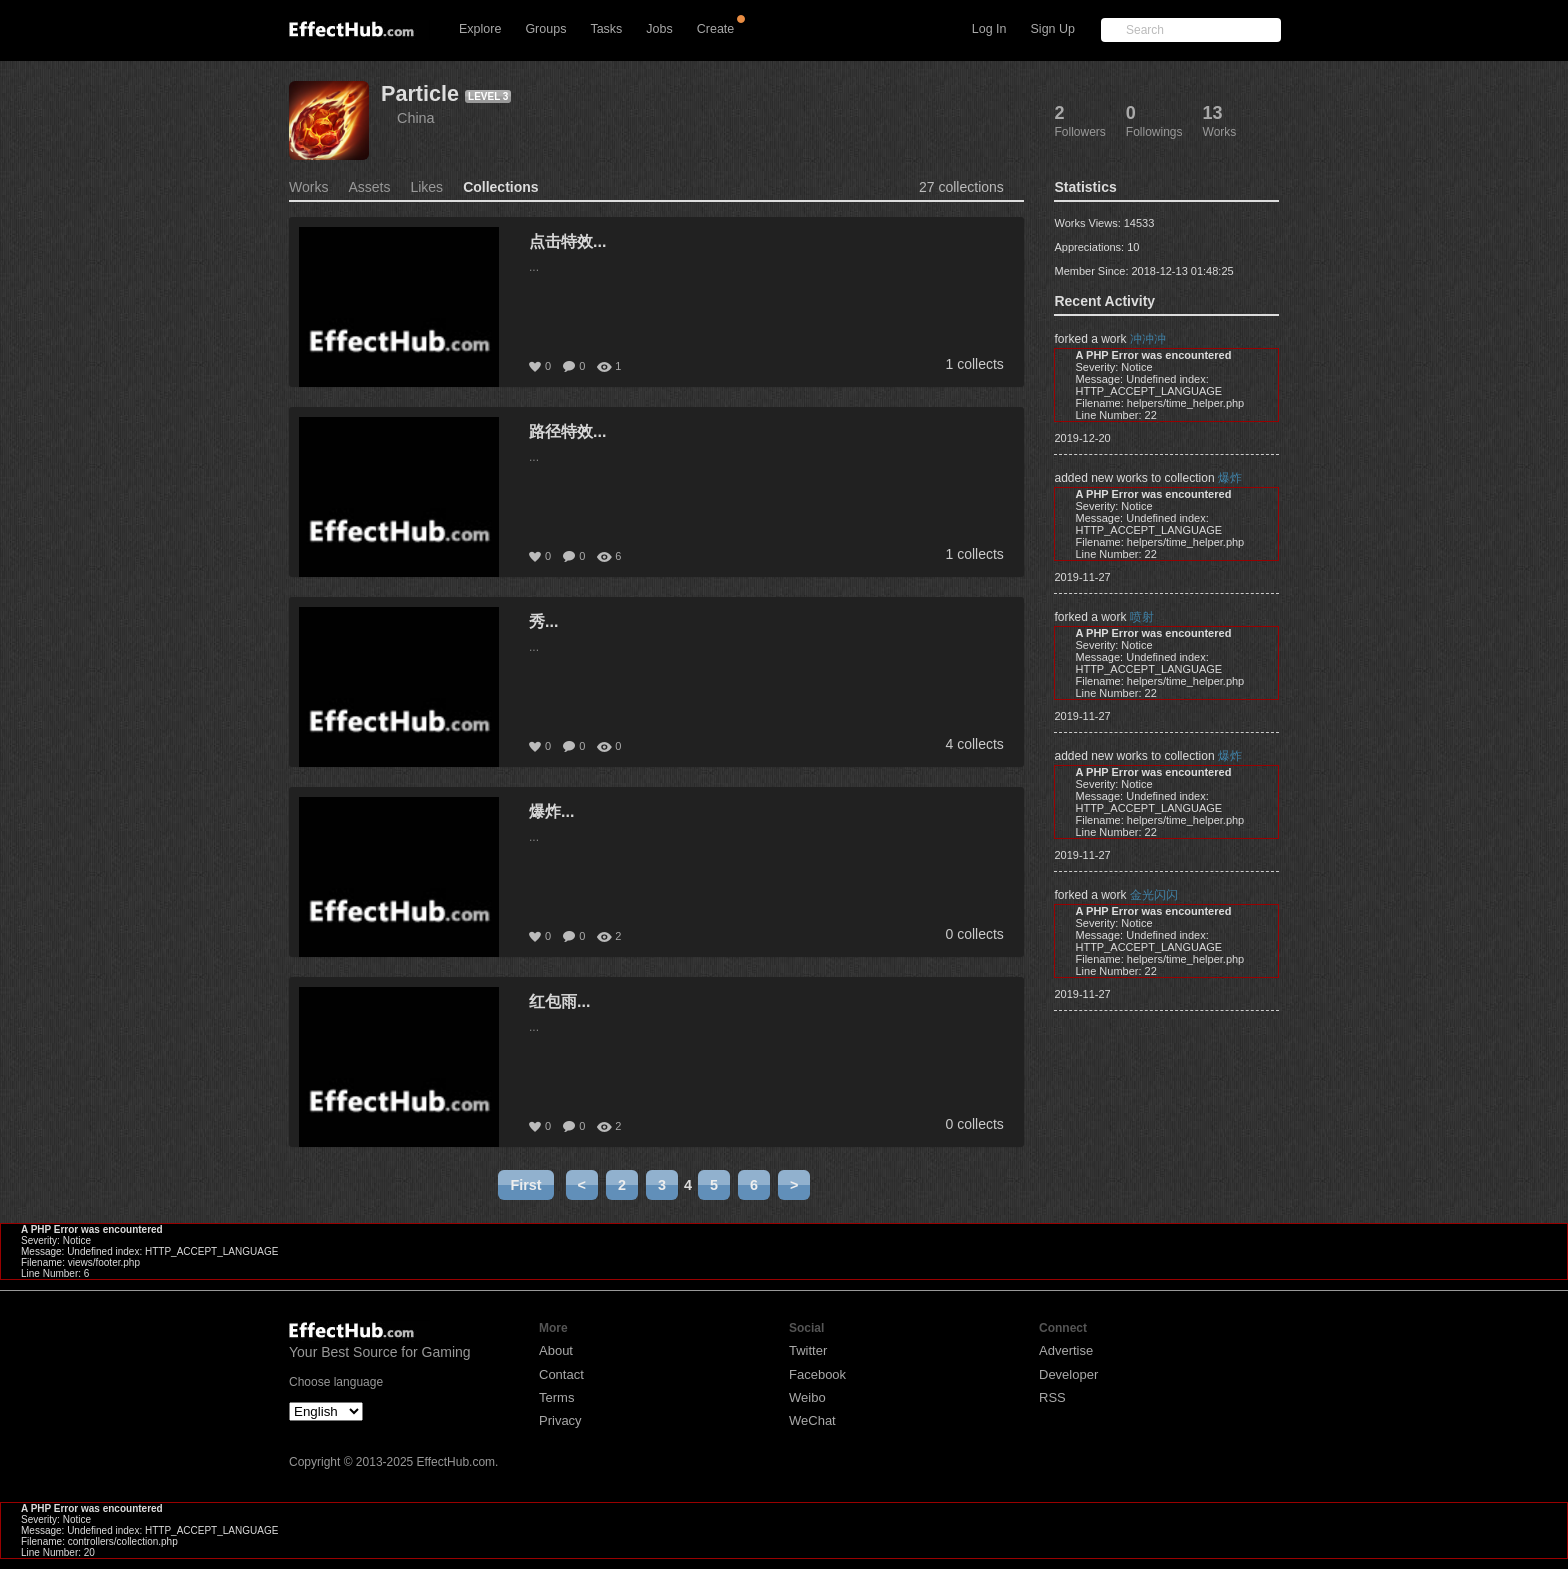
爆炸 (1230, 478)
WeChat (812, 1420)
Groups (545, 29)
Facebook (817, 1374)
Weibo (807, 1397)
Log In (989, 29)
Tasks (606, 29)
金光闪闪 (1154, 895)
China (416, 118)
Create (716, 29)
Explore (480, 29)
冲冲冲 (1148, 339)
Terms (556, 1397)
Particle (420, 93)
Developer (1068, 1374)
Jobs (659, 29)
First (525, 1185)
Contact (561, 1374)
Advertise (1066, 1350)
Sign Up (1053, 29)
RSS (1052, 1397)
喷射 (1142, 617)
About (556, 1350)
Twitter (808, 1350)
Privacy (560, 1420)
